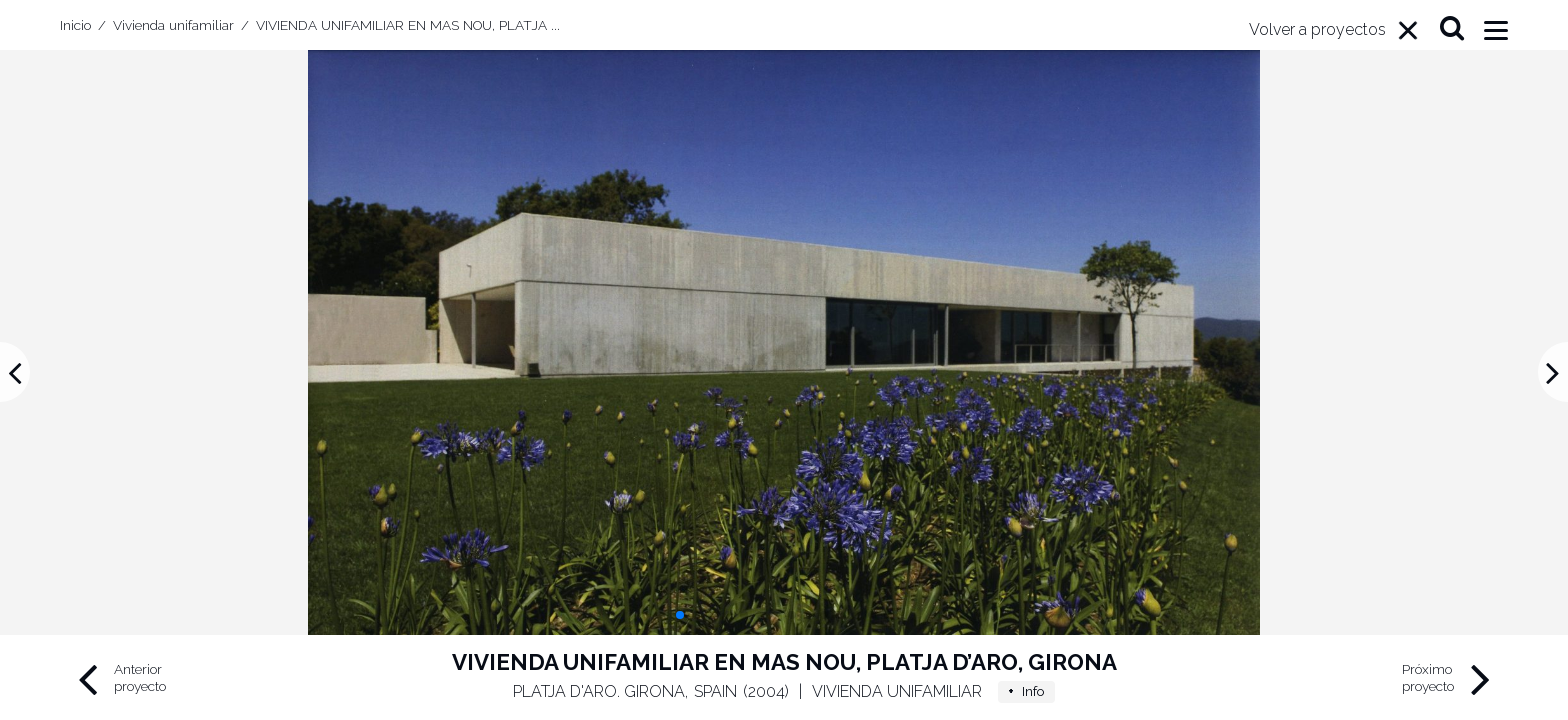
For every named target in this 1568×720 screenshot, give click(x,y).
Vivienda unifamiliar (897, 691)
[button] (680, 615)
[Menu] (1334, 30)
